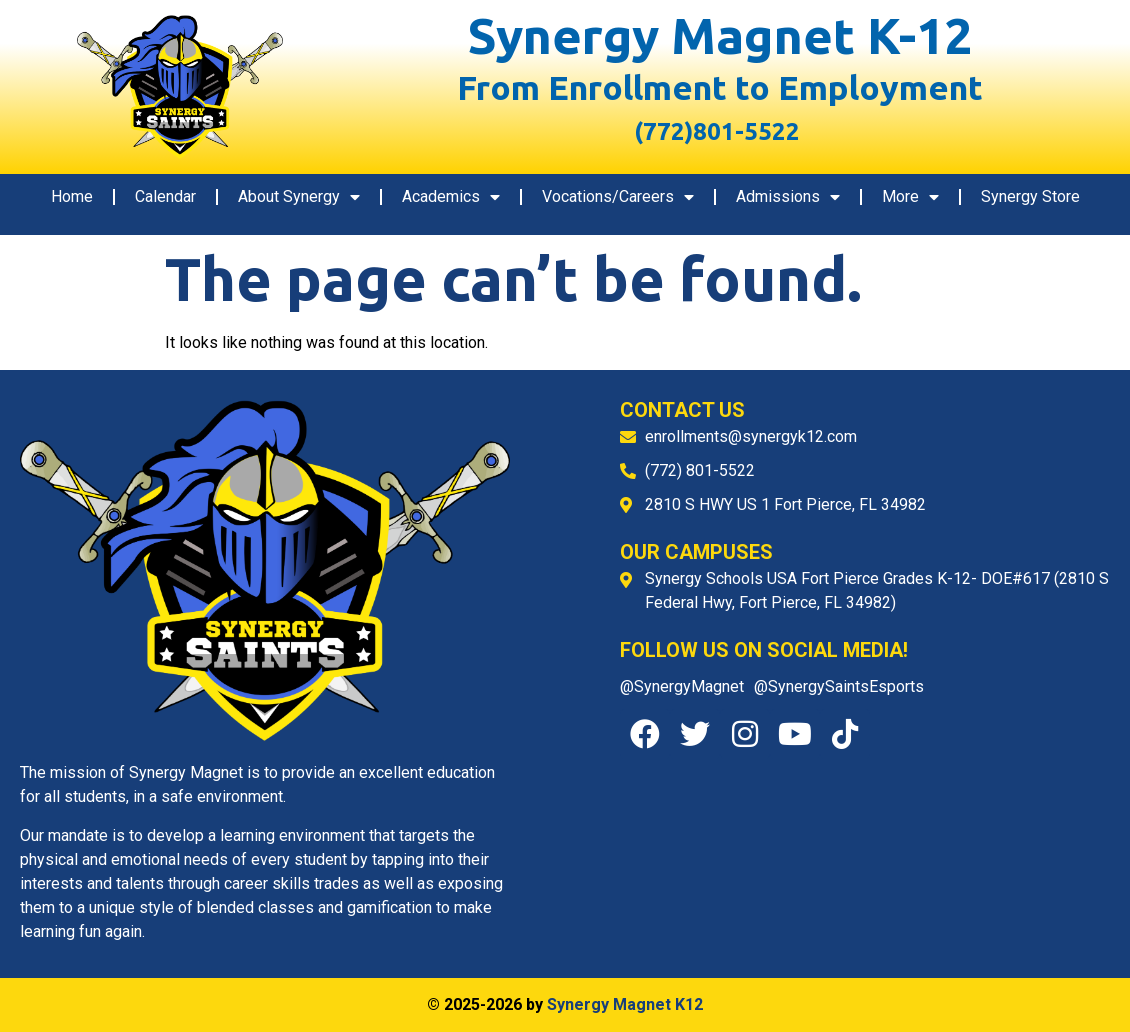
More (910, 197)
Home (72, 196)
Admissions (788, 197)
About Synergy (299, 197)
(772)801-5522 (708, 131)
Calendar (165, 196)
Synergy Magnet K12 (625, 1004)
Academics (451, 197)
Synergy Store (1030, 196)
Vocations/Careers (618, 197)
